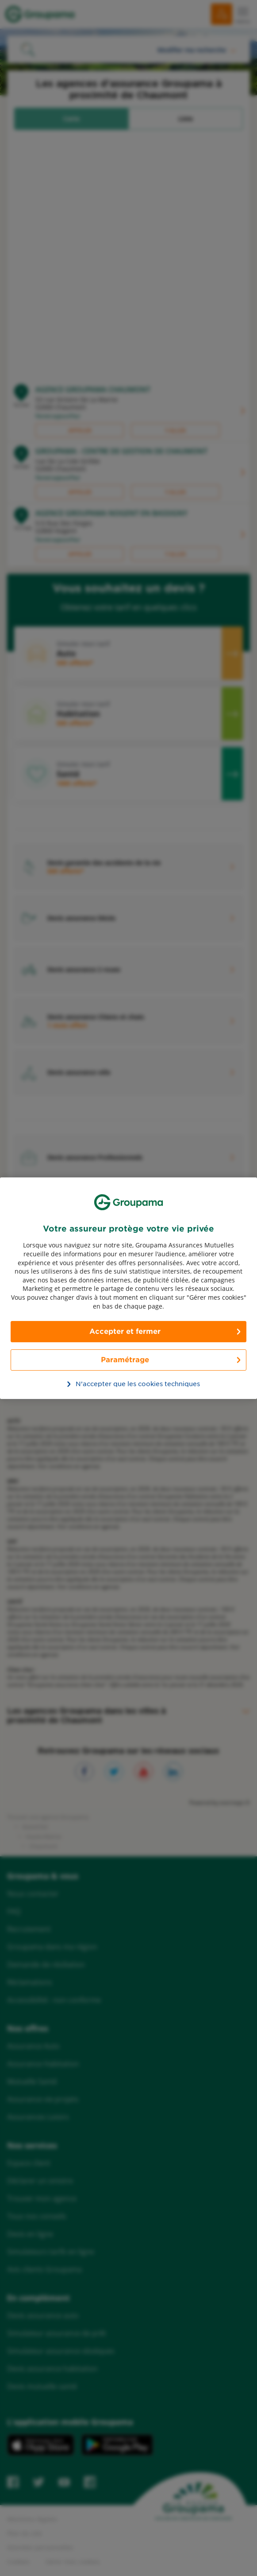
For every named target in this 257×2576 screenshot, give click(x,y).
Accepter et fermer (125, 1331)
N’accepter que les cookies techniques (133, 1383)
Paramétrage (125, 1360)
